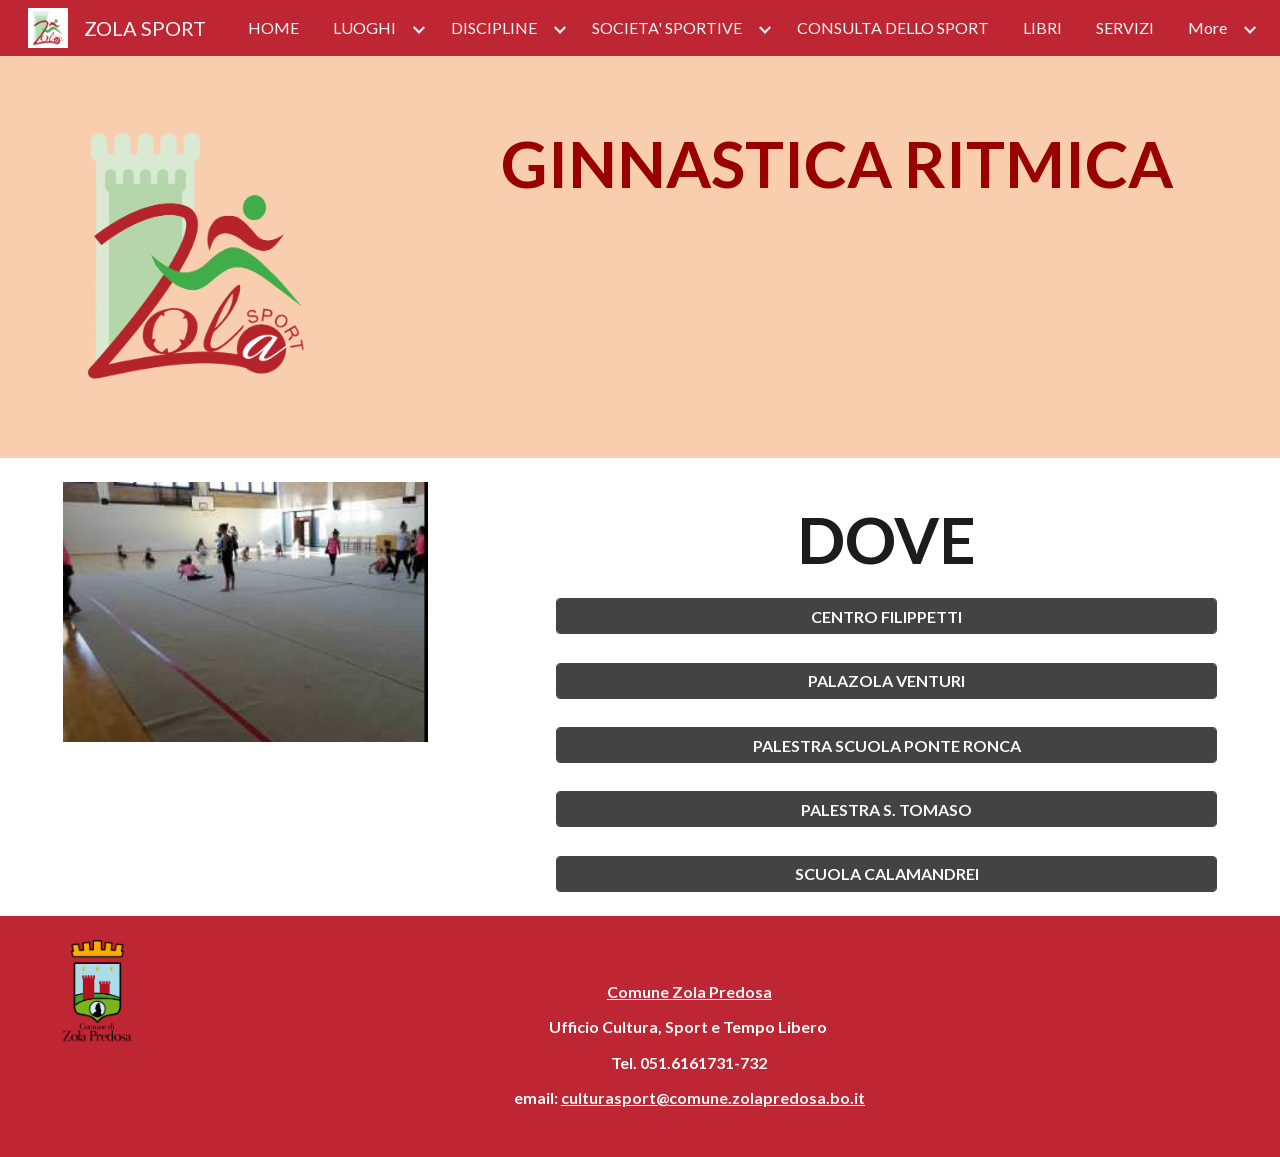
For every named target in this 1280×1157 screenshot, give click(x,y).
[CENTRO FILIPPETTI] (886, 616)
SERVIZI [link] (1125, 27)
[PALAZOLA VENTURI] (886, 680)
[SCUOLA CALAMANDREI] (886, 873)
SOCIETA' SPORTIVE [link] (667, 27)
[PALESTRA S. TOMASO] (886, 809)
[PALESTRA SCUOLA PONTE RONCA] (886, 745)
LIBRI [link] (1042, 27)
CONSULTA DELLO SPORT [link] (893, 27)
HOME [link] (273, 27)
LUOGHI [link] (364, 27)
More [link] (1207, 27)
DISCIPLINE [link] (494, 27)
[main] (837, 164)
